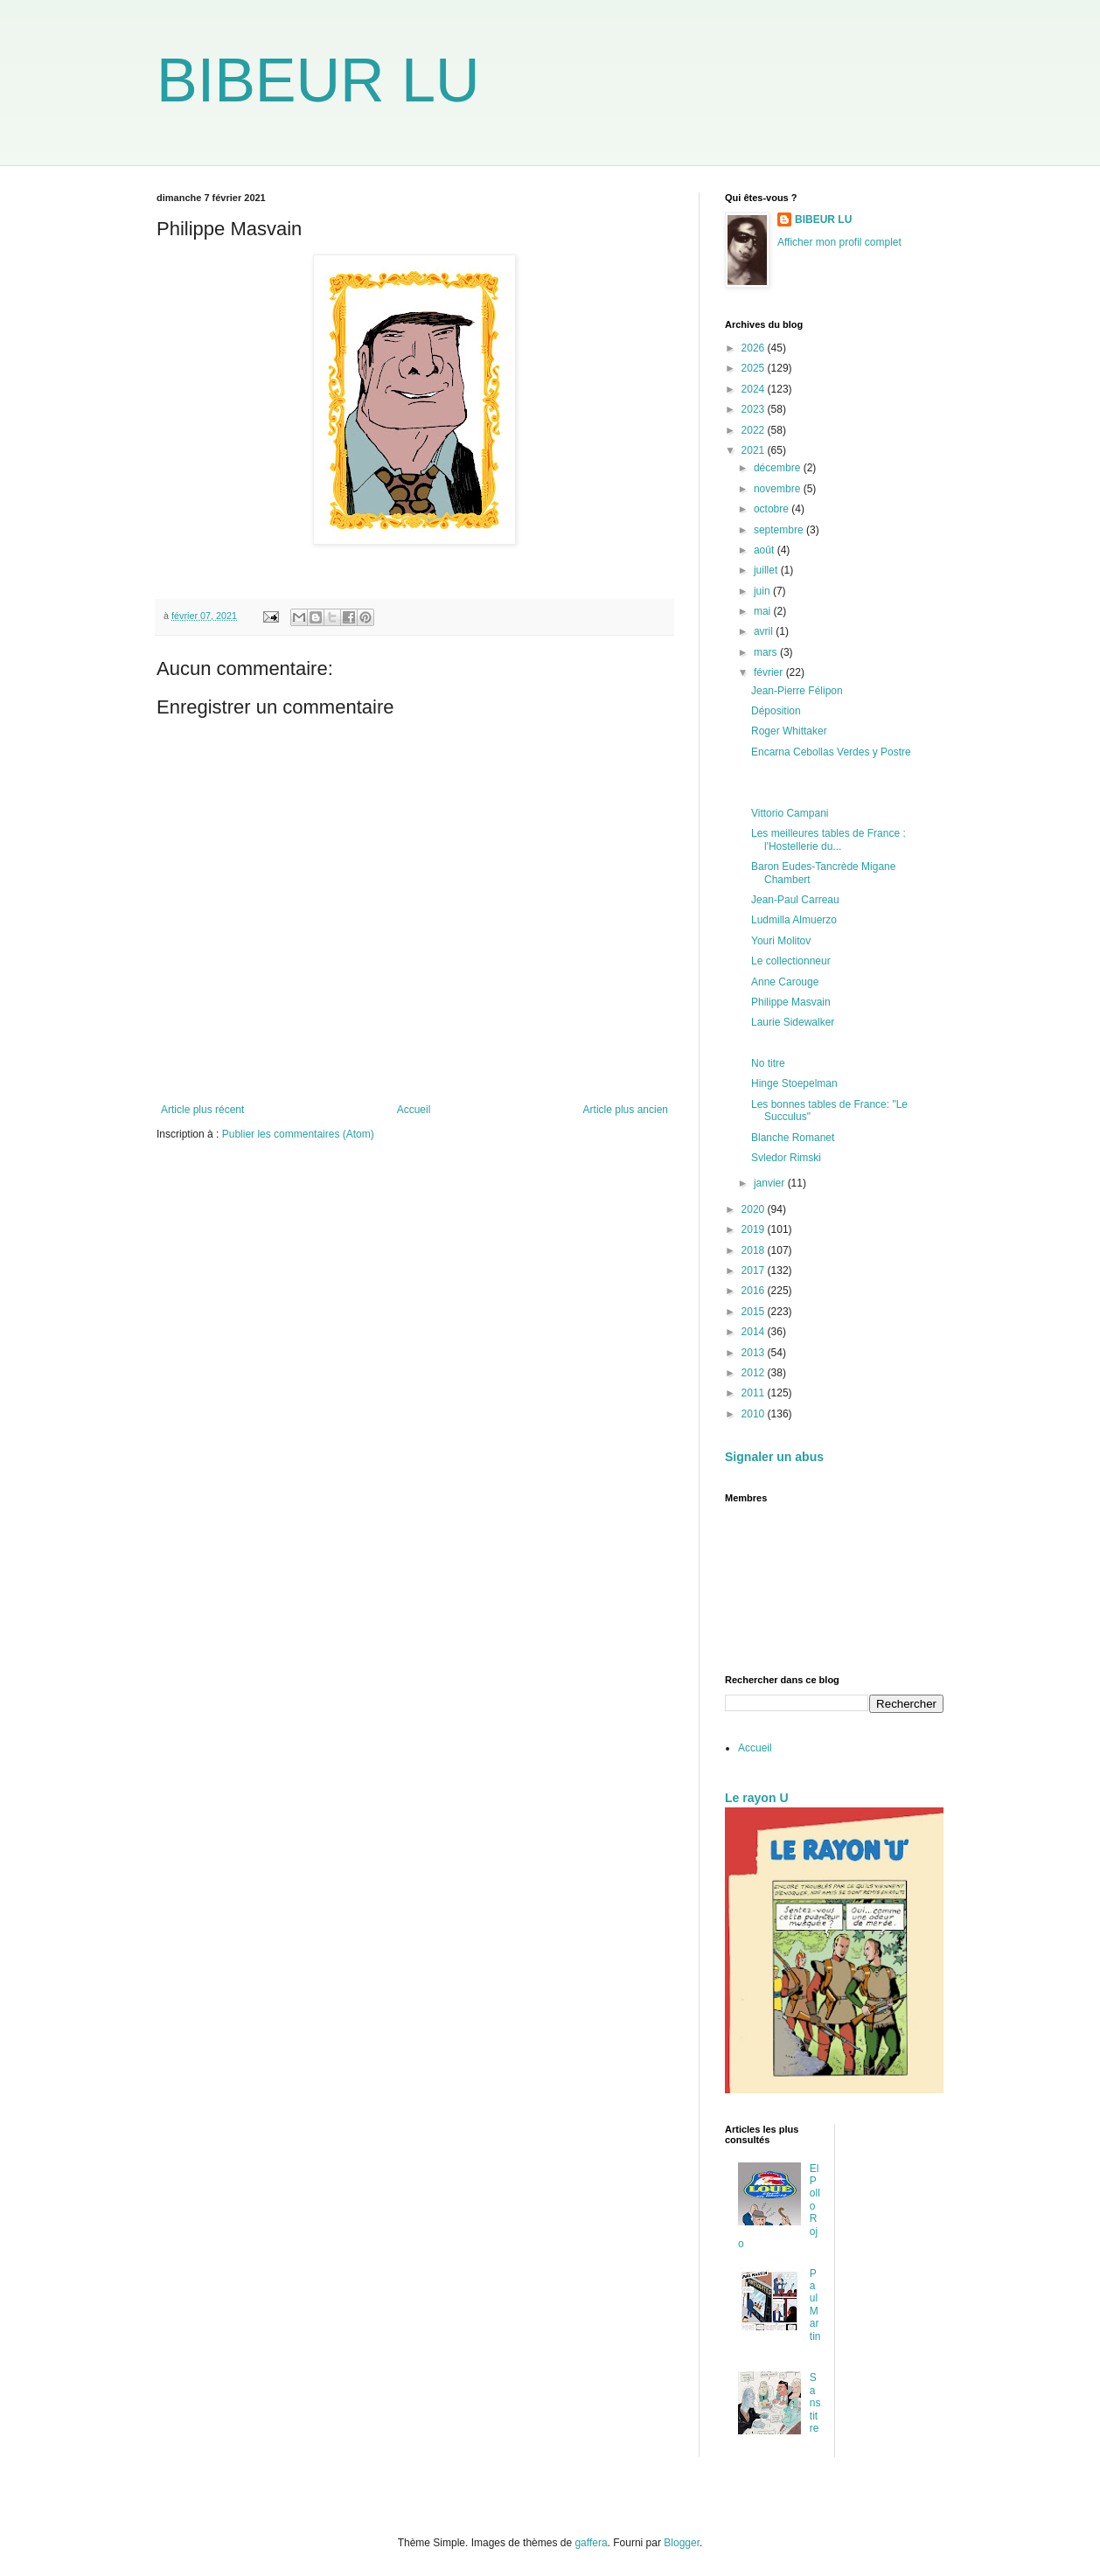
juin (763, 591)
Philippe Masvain (791, 1002)
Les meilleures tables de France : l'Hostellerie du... (828, 839)
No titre (768, 1063)
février (770, 672)
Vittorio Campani (790, 813)
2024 (754, 389)
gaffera (590, 2543)
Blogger (682, 2543)
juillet (767, 570)
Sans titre (815, 2402)
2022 (754, 430)
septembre (780, 530)
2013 (754, 1353)
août (765, 550)
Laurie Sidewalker (792, 1022)
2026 (754, 348)
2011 (754, 1393)
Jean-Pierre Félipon (797, 691)
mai (764, 611)
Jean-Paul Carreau (795, 900)
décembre (779, 468)
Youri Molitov (781, 941)
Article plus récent (202, 1110)
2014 (754, 1332)
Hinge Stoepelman (794, 1083)
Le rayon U (757, 1798)
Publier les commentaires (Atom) (298, 1134)
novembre (779, 489)
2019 (754, 1229)
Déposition (776, 711)
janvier (771, 1183)
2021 (754, 450)
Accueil (414, 1110)
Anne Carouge (784, 982)
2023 (754, 409)
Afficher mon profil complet (839, 242)
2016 (754, 1291)
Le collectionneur (791, 961)
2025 (754, 368)
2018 (754, 1250)
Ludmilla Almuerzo (794, 920)
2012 (754, 1373)
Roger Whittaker (789, 731)
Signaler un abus (774, 1457)
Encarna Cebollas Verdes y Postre (831, 752)
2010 (754, 1414)
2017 (754, 1270)
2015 (754, 1311)
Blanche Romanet (792, 1137)
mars (767, 652)
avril (765, 631)
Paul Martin (815, 2305)
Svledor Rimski (786, 1158)
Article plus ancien (625, 1110)
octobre (772, 509)
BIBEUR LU (318, 80)
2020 (754, 1209)
